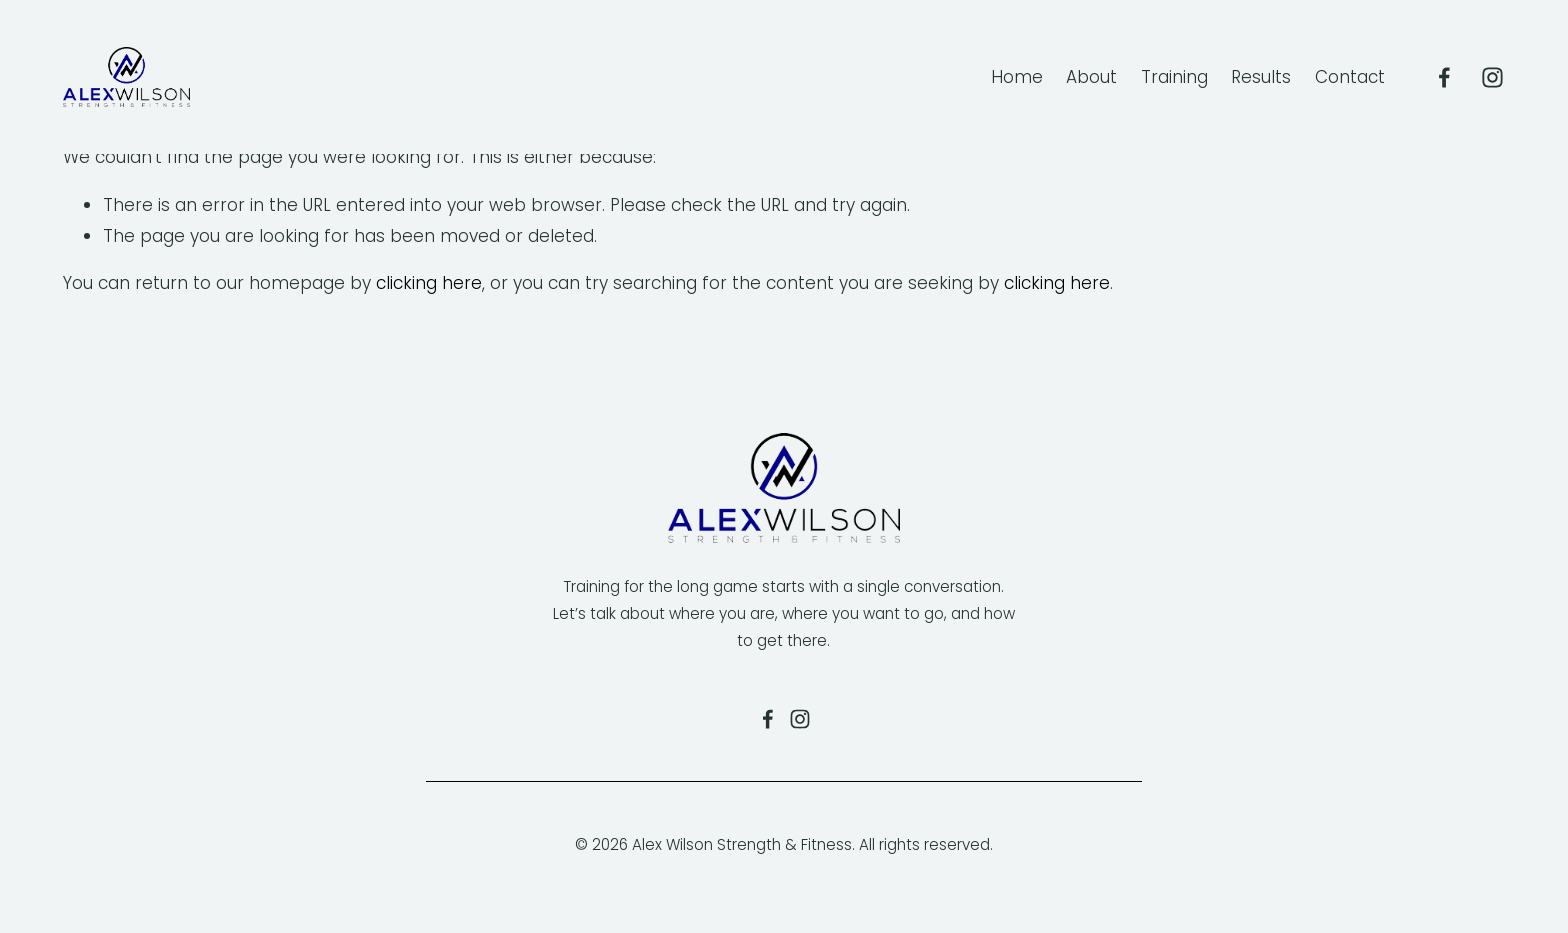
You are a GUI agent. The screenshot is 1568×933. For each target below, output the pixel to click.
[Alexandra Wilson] (1492, 77)
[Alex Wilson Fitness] (1444, 77)
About (1091, 77)
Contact (1350, 77)
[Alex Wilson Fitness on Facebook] (768, 719)
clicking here (429, 283)
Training (1174, 77)
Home (1017, 77)
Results (1261, 77)
